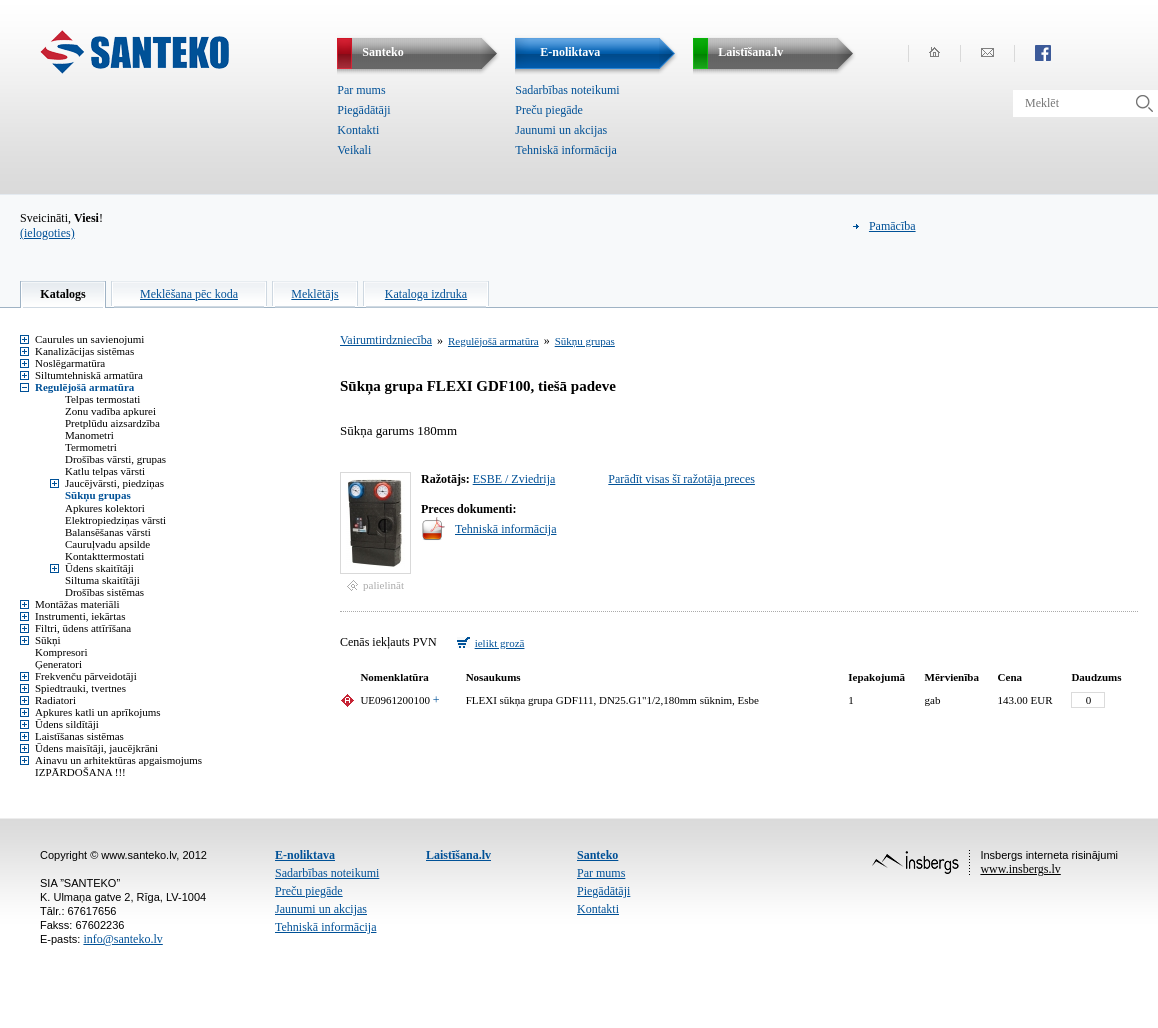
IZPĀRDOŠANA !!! (80, 772)
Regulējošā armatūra (84, 387)
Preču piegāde (549, 110)
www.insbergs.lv (1020, 869)
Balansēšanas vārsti (108, 532)
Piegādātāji (363, 110)
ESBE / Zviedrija (514, 479)
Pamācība (892, 226)
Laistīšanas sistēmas (79, 736)
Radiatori (55, 700)
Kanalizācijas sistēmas (84, 351)
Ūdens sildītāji (67, 724)
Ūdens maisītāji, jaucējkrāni (96, 748)
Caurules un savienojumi (89, 339)
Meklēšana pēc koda (189, 294)
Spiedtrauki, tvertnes (80, 688)
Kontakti (358, 130)
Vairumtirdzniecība (386, 340)
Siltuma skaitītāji (102, 580)
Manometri (89, 435)
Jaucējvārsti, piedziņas (114, 483)
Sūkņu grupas (98, 495)
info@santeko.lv (122, 939)
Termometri (91, 447)
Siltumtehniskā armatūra (89, 375)
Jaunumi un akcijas (561, 130)
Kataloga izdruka (426, 294)
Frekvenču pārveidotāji (86, 676)
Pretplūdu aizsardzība (112, 423)
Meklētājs (314, 294)
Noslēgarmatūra (70, 363)
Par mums (361, 90)
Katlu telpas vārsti (105, 471)
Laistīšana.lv (458, 855)
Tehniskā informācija (565, 150)
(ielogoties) (47, 233)
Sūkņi (48, 640)
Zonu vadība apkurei (110, 411)
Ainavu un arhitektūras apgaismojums (118, 760)
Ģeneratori (58, 664)
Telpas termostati (102, 399)
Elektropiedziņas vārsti (115, 520)
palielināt (383, 585)
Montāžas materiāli (77, 604)
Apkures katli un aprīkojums (98, 712)
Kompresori (61, 652)
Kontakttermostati (104, 556)
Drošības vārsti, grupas (115, 459)
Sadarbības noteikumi (567, 90)
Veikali (354, 150)
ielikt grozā (500, 643)
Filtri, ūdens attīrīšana (83, 628)
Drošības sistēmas (104, 592)
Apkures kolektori (105, 508)
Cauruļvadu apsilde (107, 544)
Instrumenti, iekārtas (80, 616)
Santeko (597, 855)
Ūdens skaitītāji (99, 568)
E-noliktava (305, 855)
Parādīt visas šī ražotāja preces (681, 479)
